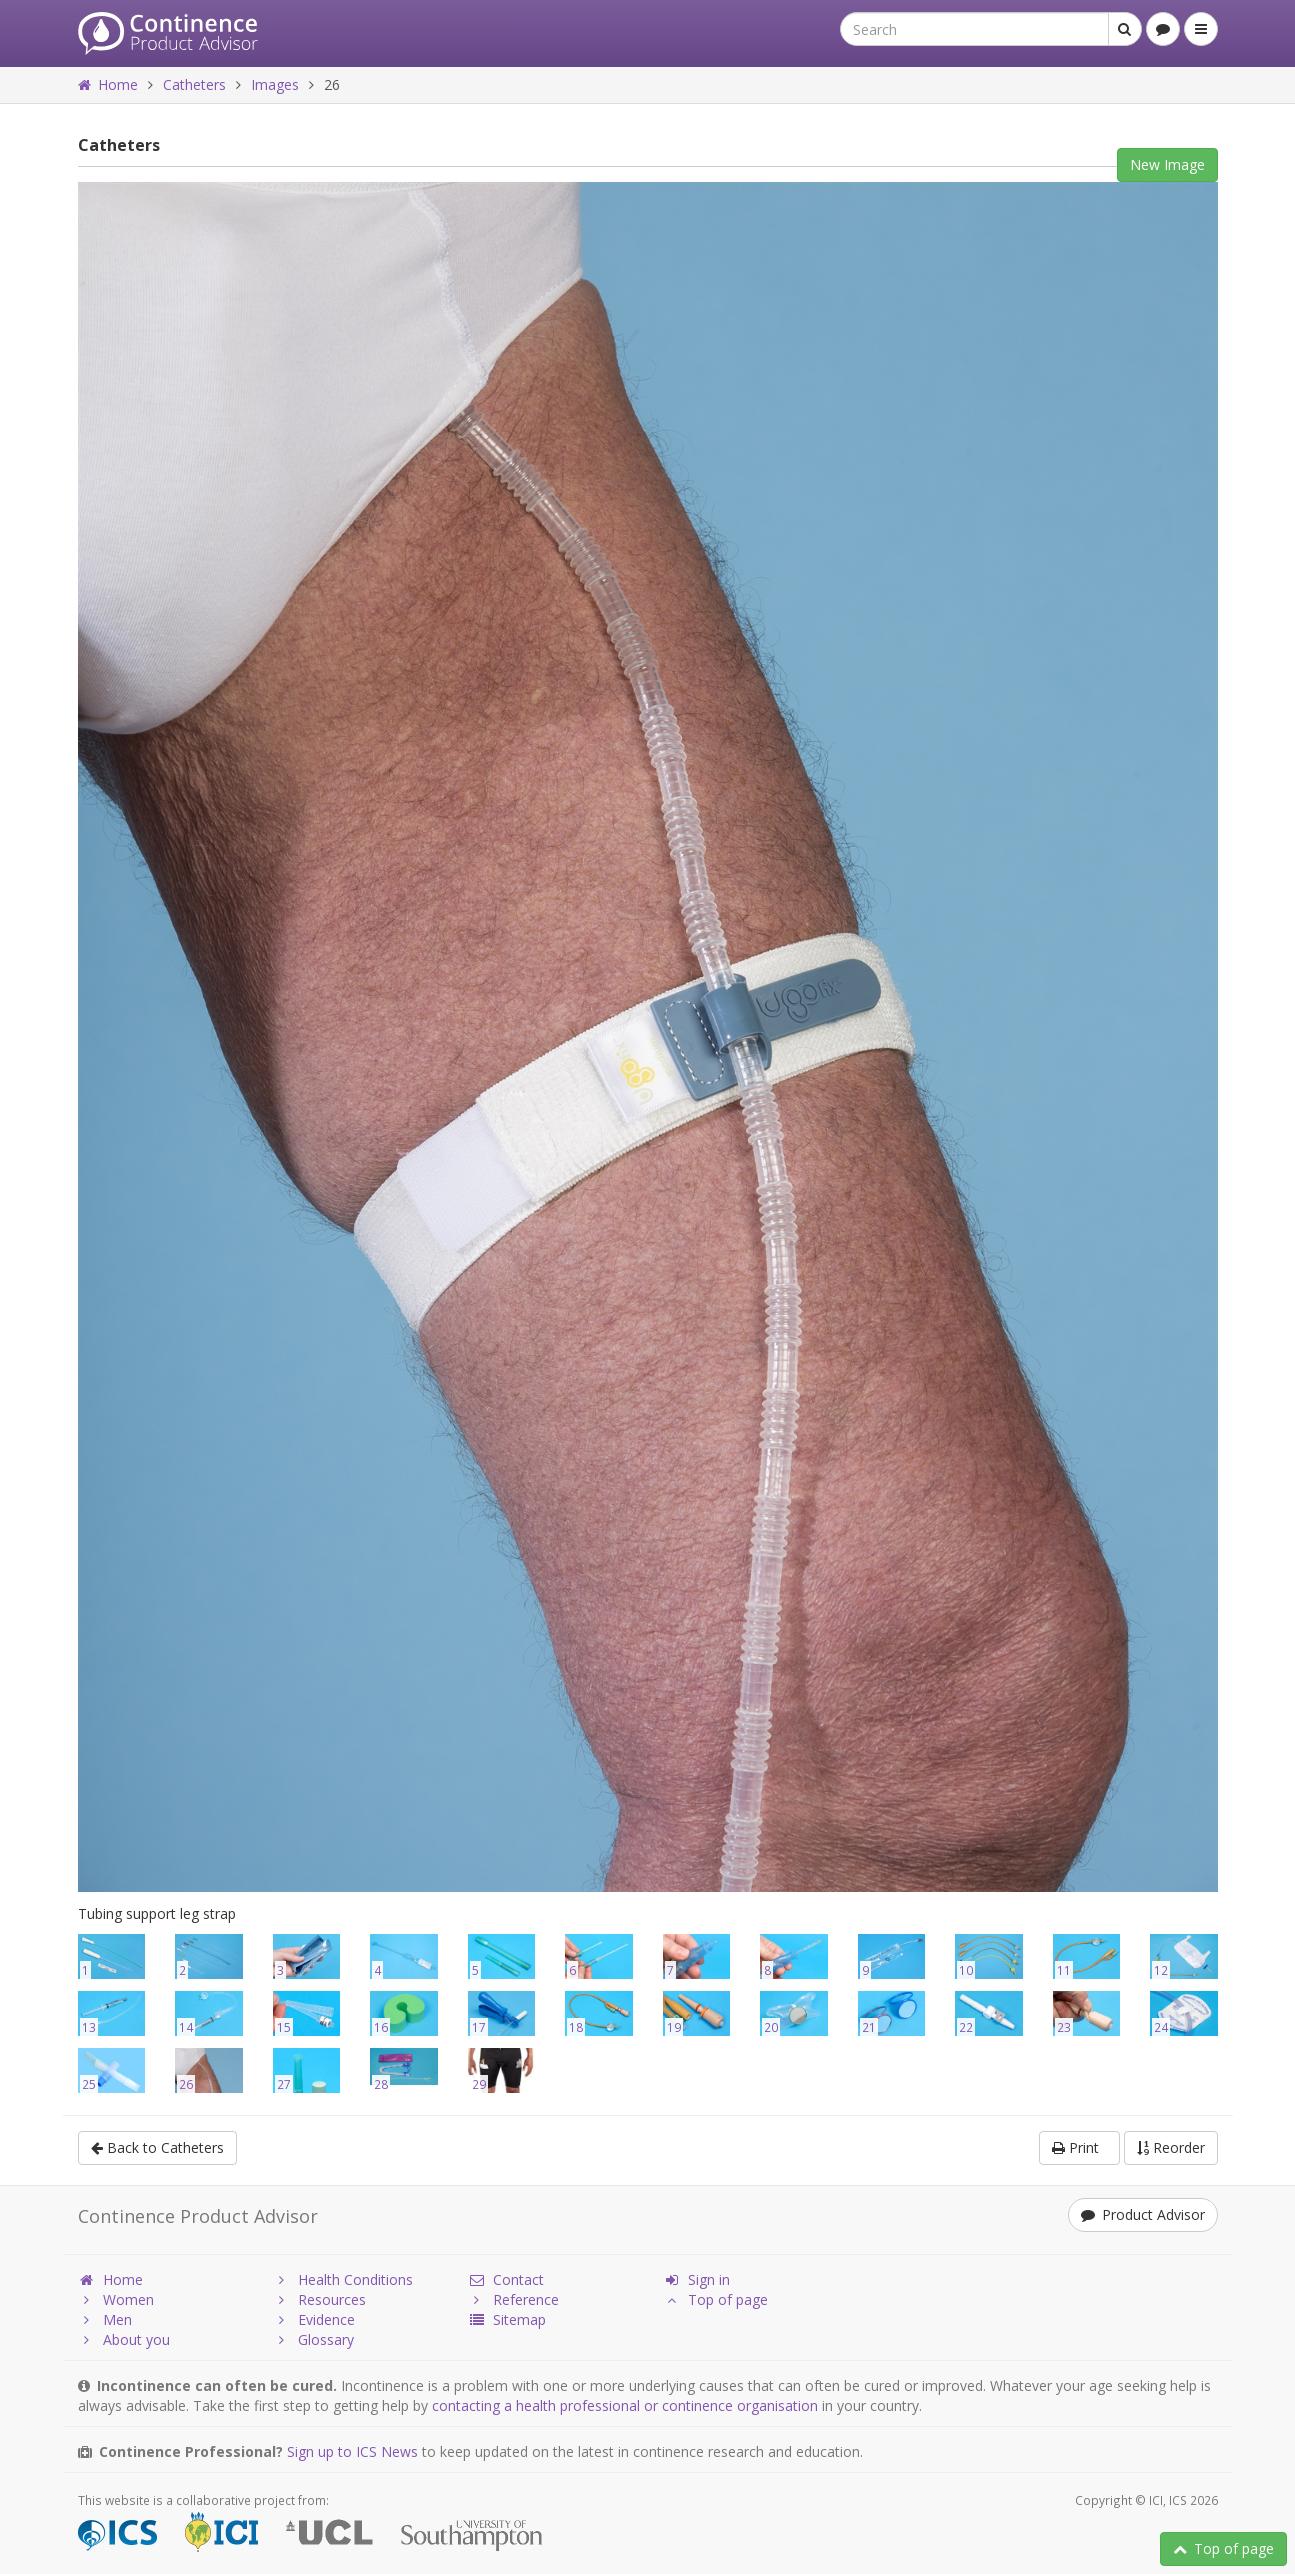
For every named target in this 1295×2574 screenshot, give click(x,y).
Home (108, 84)
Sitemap (507, 2319)
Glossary (313, 2339)
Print (1079, 2147)
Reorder (1171, 2147)
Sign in (696, 2279)
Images (275, 84)
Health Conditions (343, 2279)
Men (105, 2319)
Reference (513, 2299)
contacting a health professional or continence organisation (625, 2405)
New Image (1167, 164)
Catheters (194, 84)
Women (116, 2299)
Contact (506, 2279)
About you (124, 2339)
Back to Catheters (157, 2147)
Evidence (314, 2319)
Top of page (1223, 2548)
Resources (319, 2299)
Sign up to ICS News (352, 2451)
